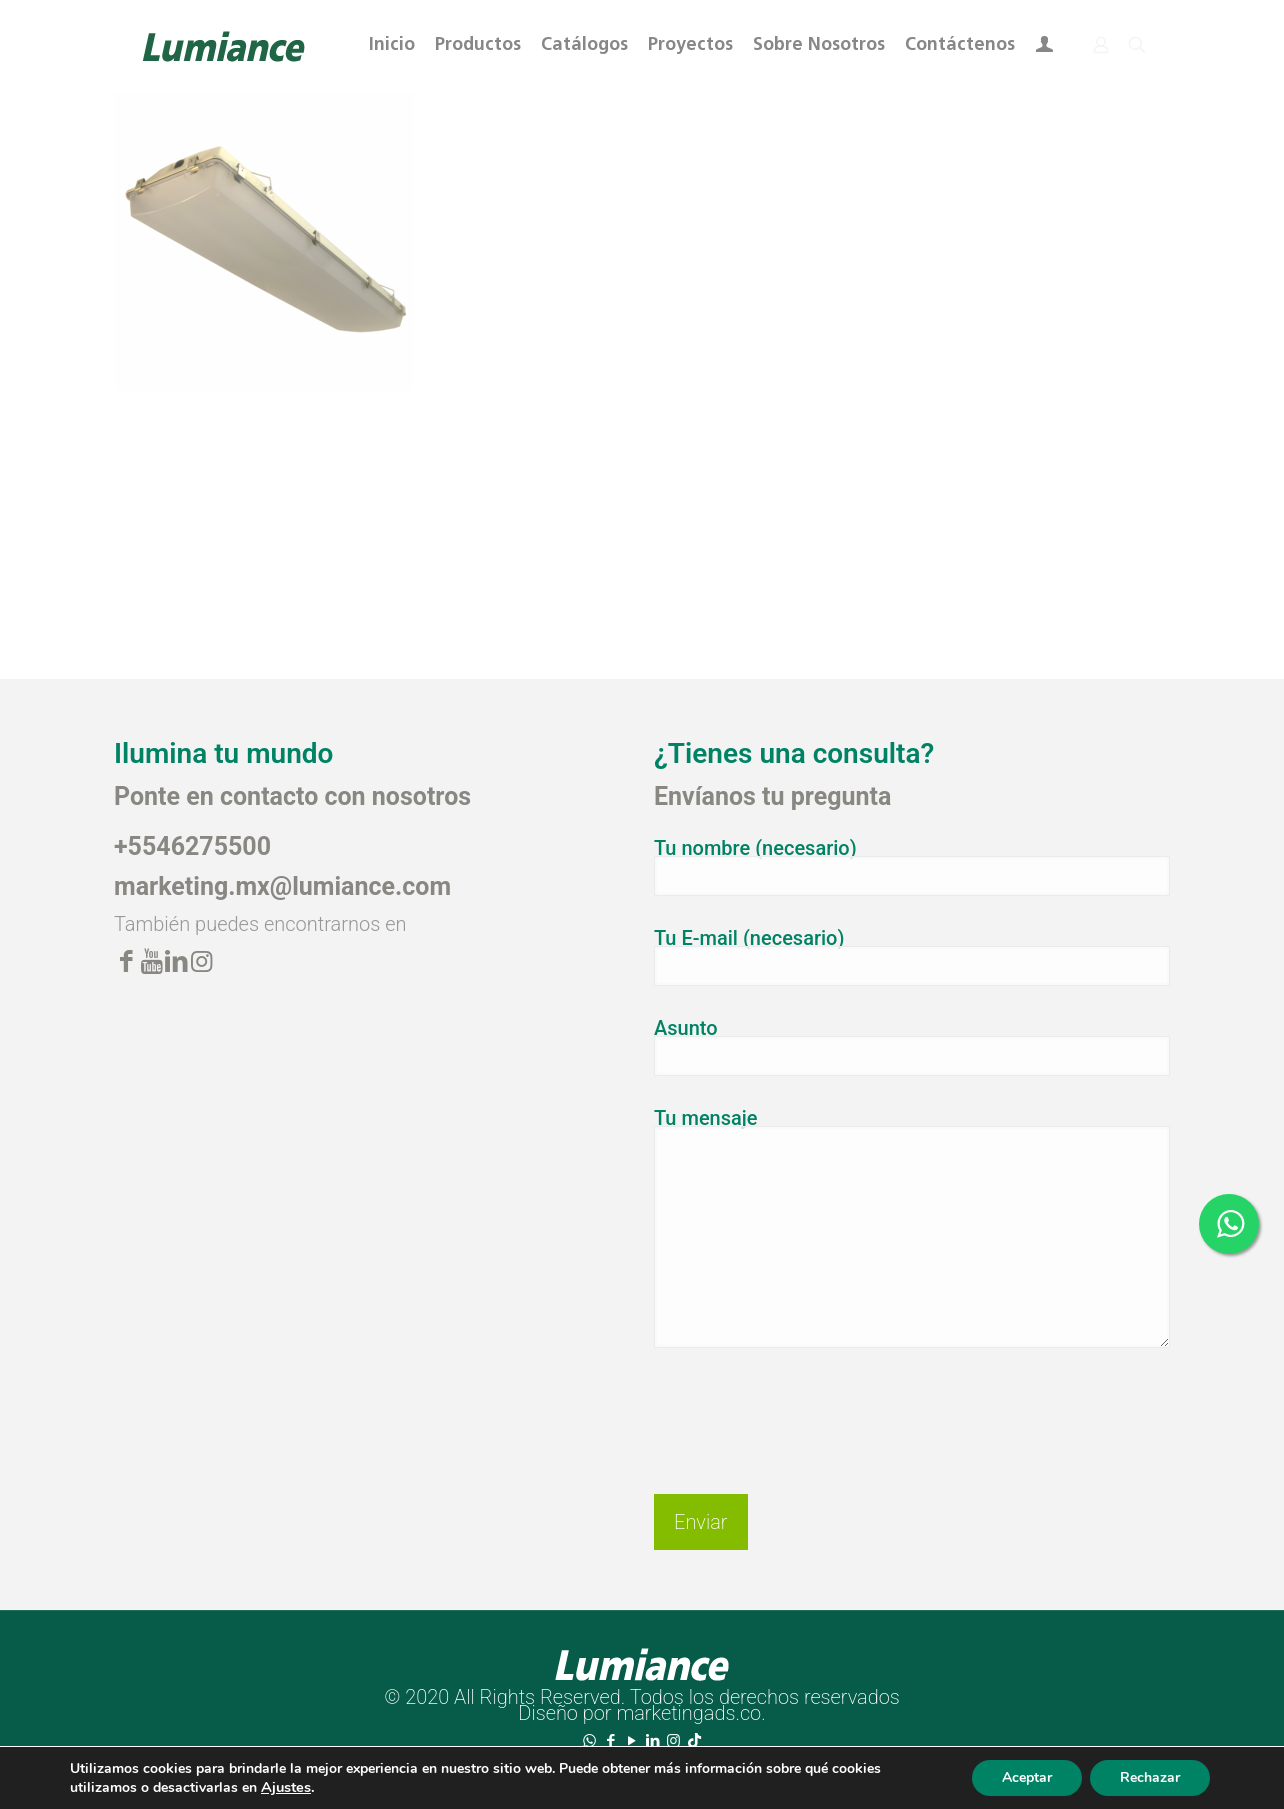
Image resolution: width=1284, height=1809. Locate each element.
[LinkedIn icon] (652, 1741)
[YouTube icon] (631, 1741)
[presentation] (806, 1405)
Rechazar (1150, 1777)
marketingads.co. (690, 1713)
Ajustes (286, 1787)
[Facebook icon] (610, 1741)
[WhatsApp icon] (589, 1741)
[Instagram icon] (673, 1741)
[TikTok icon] (694, 1741)
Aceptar (1027, 1777)
